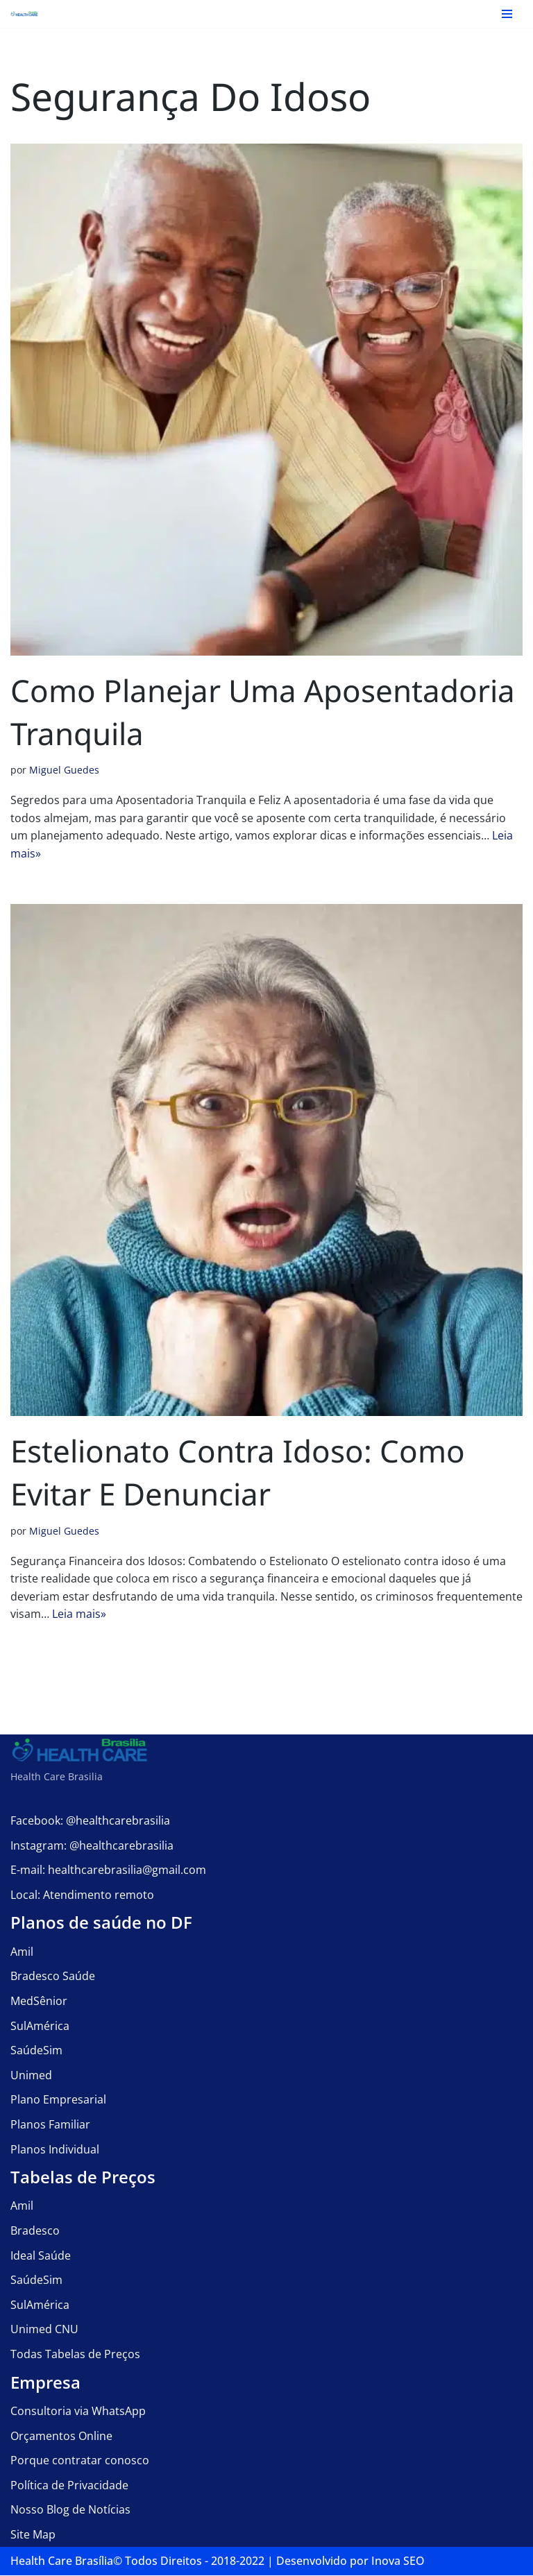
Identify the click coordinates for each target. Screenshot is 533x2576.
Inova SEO (398, 2560)
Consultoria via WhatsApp (78, 2411)
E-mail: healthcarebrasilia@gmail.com (108, 1870)
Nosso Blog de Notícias (70, 2510)
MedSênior (38, 2001)
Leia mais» (79, 1614)
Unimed (31, 2075)
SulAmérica (39, 2025)
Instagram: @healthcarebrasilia (92, 1845)
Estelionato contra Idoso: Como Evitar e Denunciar (237, 1473)
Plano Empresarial (58, 2100)
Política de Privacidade (69, 2485)
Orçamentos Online (61, 2435)
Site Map (33, 2535)
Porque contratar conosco (79, 2460)
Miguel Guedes (64, 769)
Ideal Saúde (40, 2255)
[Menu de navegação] (507, 14)
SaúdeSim (36, 2050)
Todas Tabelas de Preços (75, 2354)
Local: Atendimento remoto (82, 1895)
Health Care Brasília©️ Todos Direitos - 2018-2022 (137, 2560)
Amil (21, 1952)
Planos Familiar (50, 2125)
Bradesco (35, 2231)
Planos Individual (54, 2149)
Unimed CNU (44, 2329)
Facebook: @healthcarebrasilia (90, 1821)
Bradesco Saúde (52, 1976)
